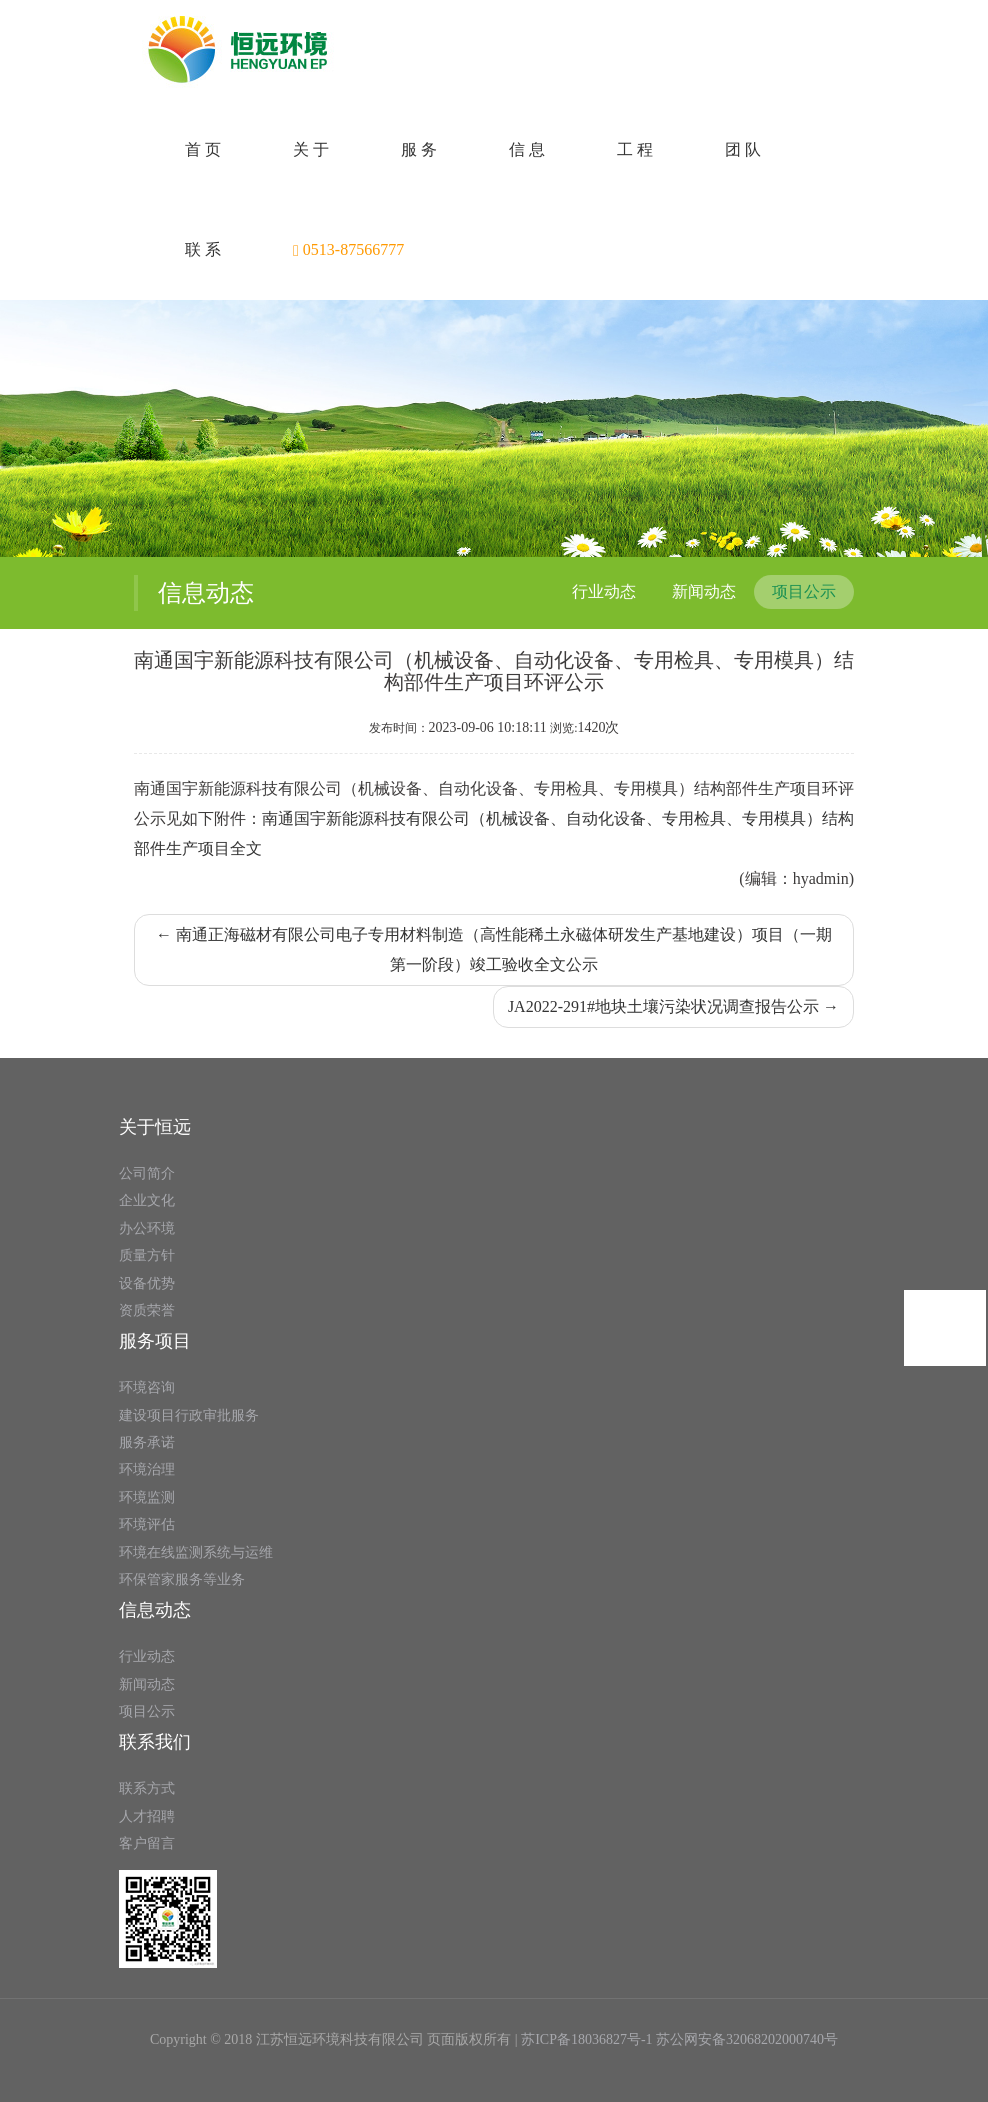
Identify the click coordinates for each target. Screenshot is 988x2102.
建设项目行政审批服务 (189, 1415)
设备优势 (147, 1283)
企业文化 (147, 1200)
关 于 (311, 149)
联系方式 (147, 1788)
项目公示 (804, 591)
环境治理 (147, 1469)
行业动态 (604, 591)
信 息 (527, 149)
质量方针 (147, 1255)
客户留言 (147, 1843)
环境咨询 (147, 1387)
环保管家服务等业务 (182, 1579)
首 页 (203, 149)
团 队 (743, 149)
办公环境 (147, 1228)
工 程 (635, 149)
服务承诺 (147, 1442)
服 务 (419, 149)
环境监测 (147, 1497)
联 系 (203, 249)
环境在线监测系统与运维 (196, 1552)
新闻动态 (704, 591)
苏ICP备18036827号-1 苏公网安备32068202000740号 (679, 2039)
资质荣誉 (147, 1310)
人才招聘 (147, 1816)
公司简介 (147, 1173)
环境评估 (147, 1524)
